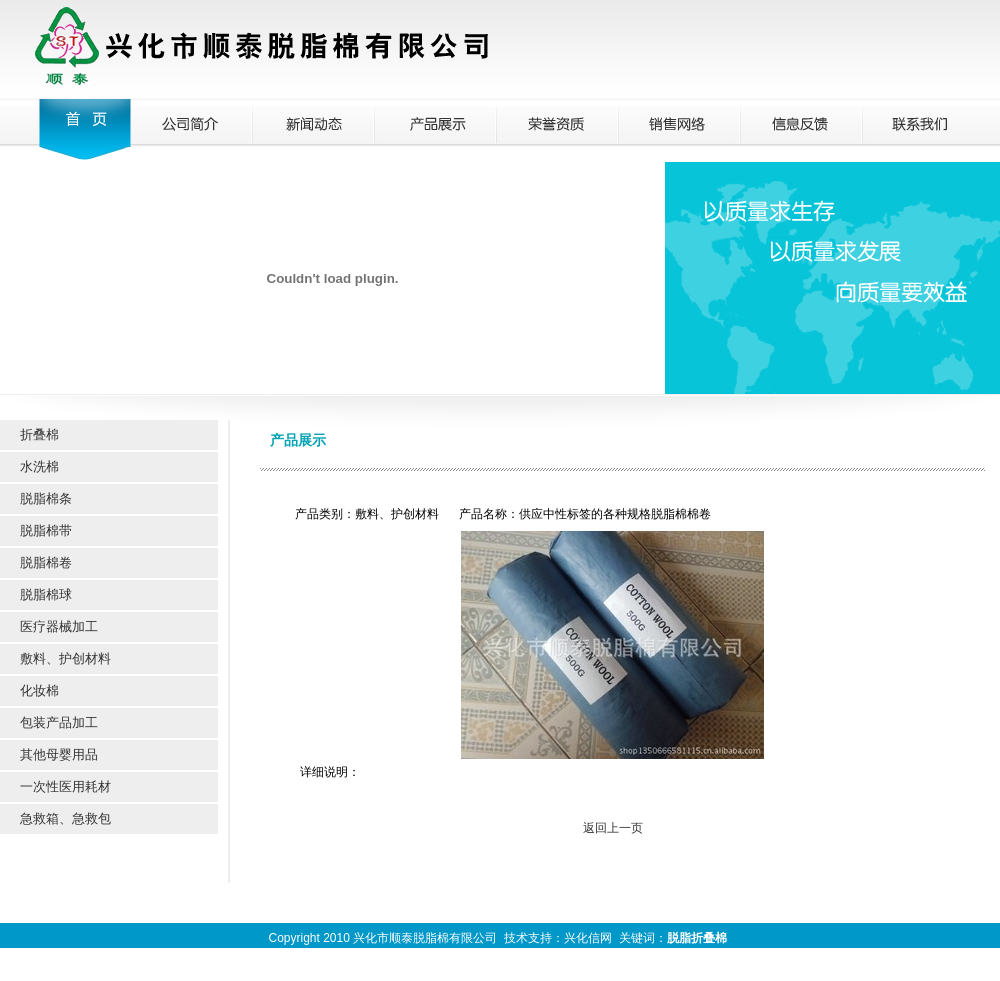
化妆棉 (39, 690)
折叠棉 (39, 434)
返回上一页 (613, 828)
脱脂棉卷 (46, 562)
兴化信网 (588, 938)
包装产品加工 (59, 722)
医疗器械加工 (59, 626)
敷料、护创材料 (65, 658)
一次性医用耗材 (65, 786)
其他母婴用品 (59, 754)
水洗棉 (39, 466)
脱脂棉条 (46, 498)
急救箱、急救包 (65, 818)
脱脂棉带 (46, 530)
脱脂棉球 (46, 594)
